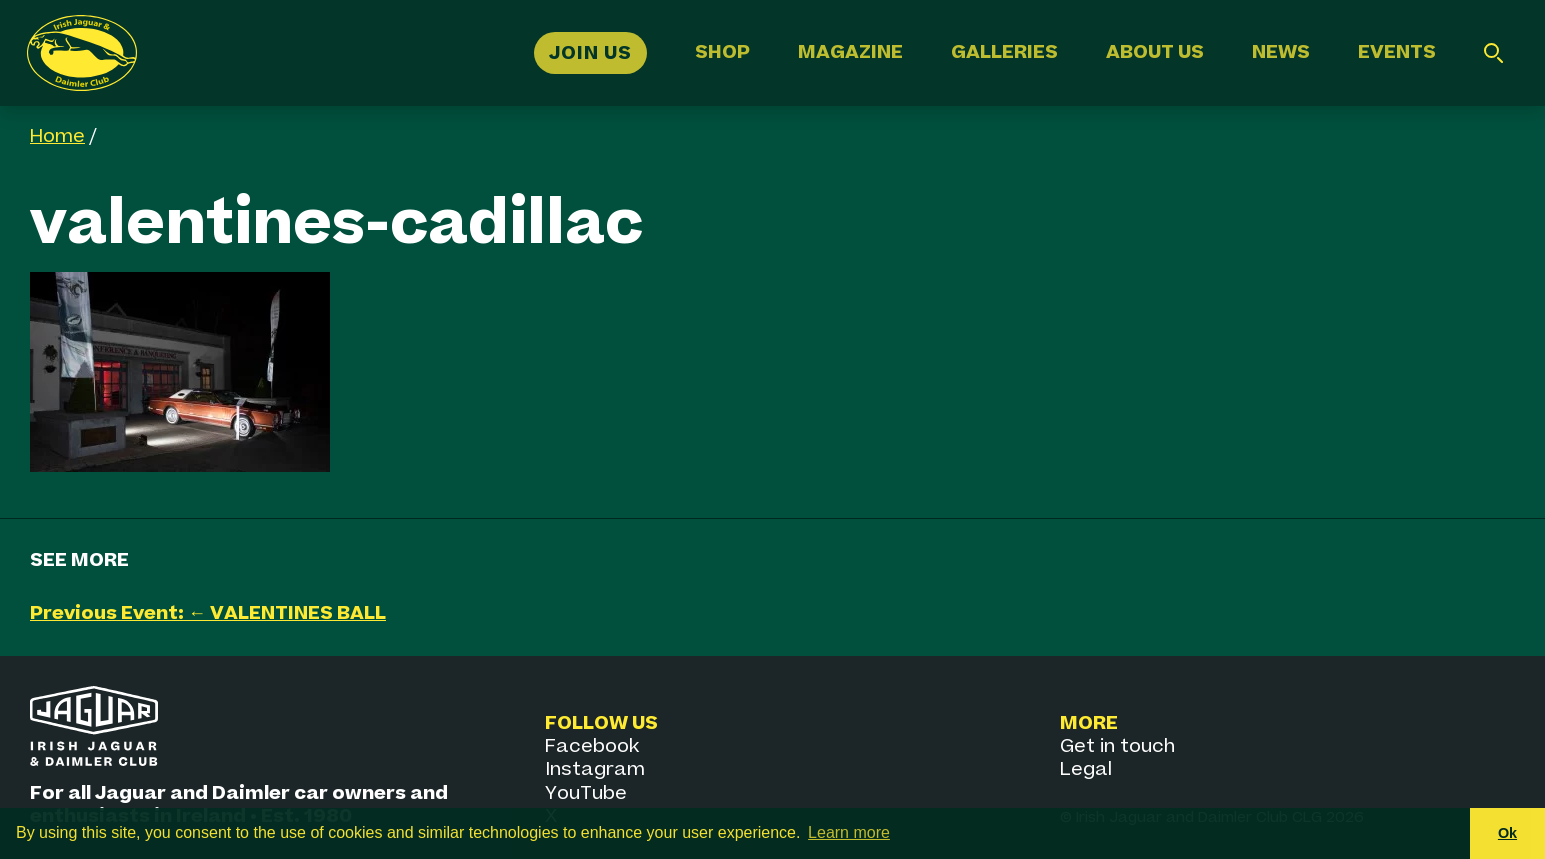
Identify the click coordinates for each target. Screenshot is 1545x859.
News (1281, 52)
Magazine (850, 52)
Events (1397, 52)
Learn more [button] (849, 832)
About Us (1155, 52)
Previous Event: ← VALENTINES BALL (208, 613)
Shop (722, 52)
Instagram (595, 769)
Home (57, 136)
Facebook (592, 746)
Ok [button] (1507, 833)
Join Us (590, 52)
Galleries (1004, 52)
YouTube (586, 793)
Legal (1086, 769)
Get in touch (1117, 746)
